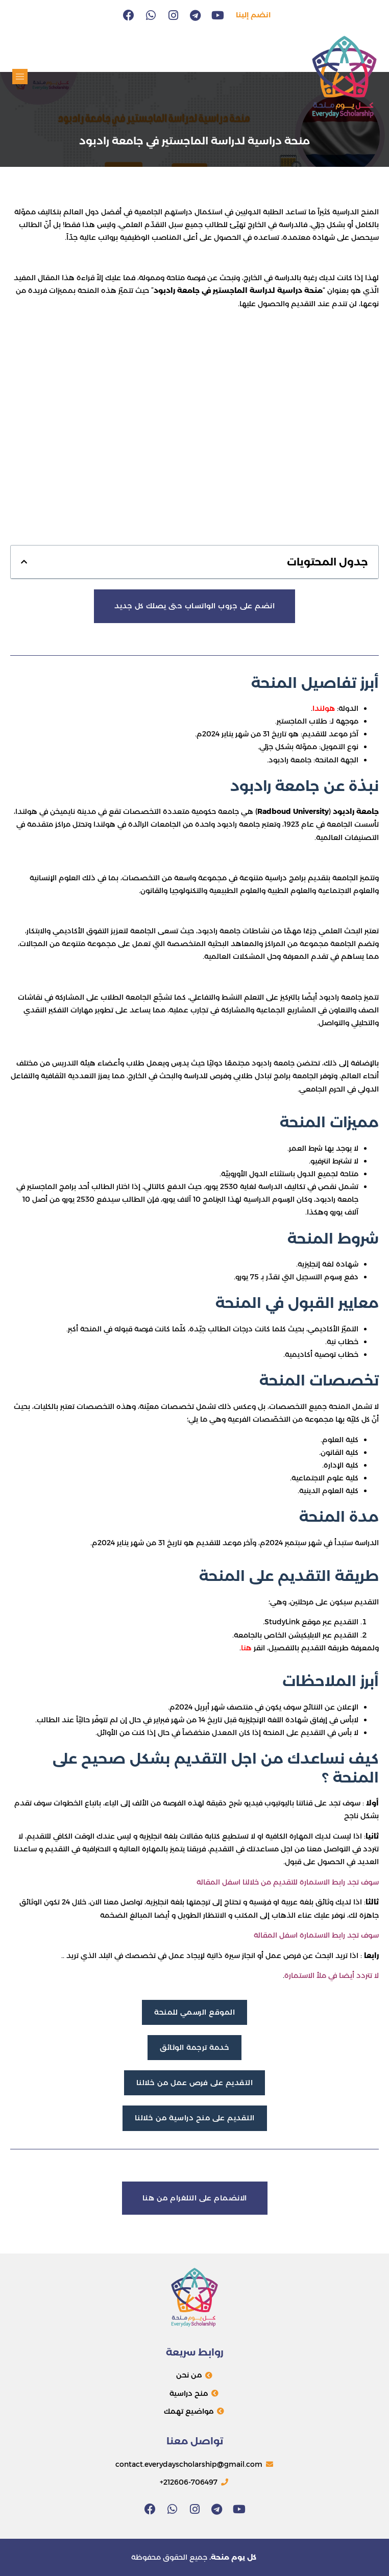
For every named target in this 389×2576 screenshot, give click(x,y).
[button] (20, 76)
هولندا (323, 708)
